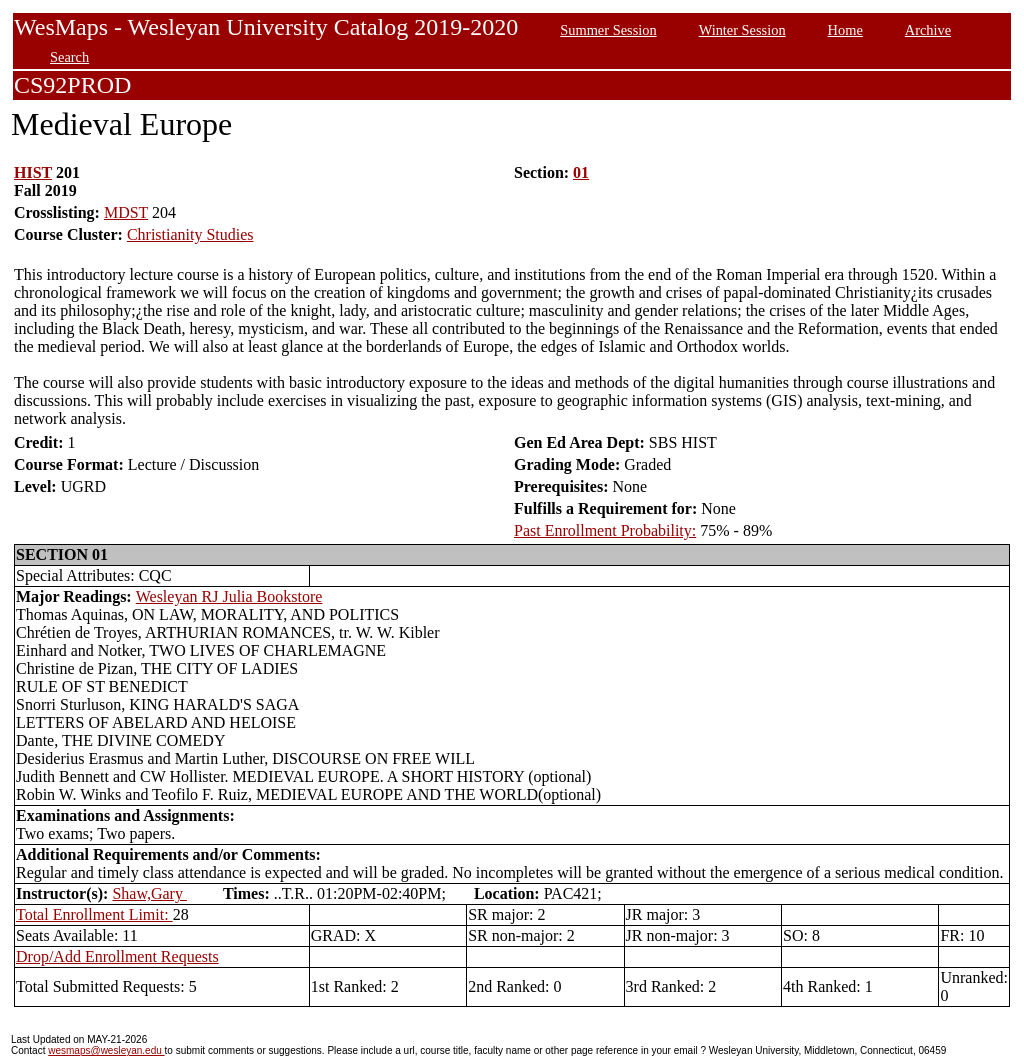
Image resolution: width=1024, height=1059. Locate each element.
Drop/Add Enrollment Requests (117, 956)
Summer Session (608, 30)
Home (845, 30)
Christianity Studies (190, 234)
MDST (126, 212)
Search (69, 57)
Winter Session (742, 30)
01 (581, 172)
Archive (928, 30)
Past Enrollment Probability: (605, 530)
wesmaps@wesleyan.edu (106, 1050)
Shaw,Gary (149, 893)
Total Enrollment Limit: (94, 914)
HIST (33, 172)
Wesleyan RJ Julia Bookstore (229, 596)
